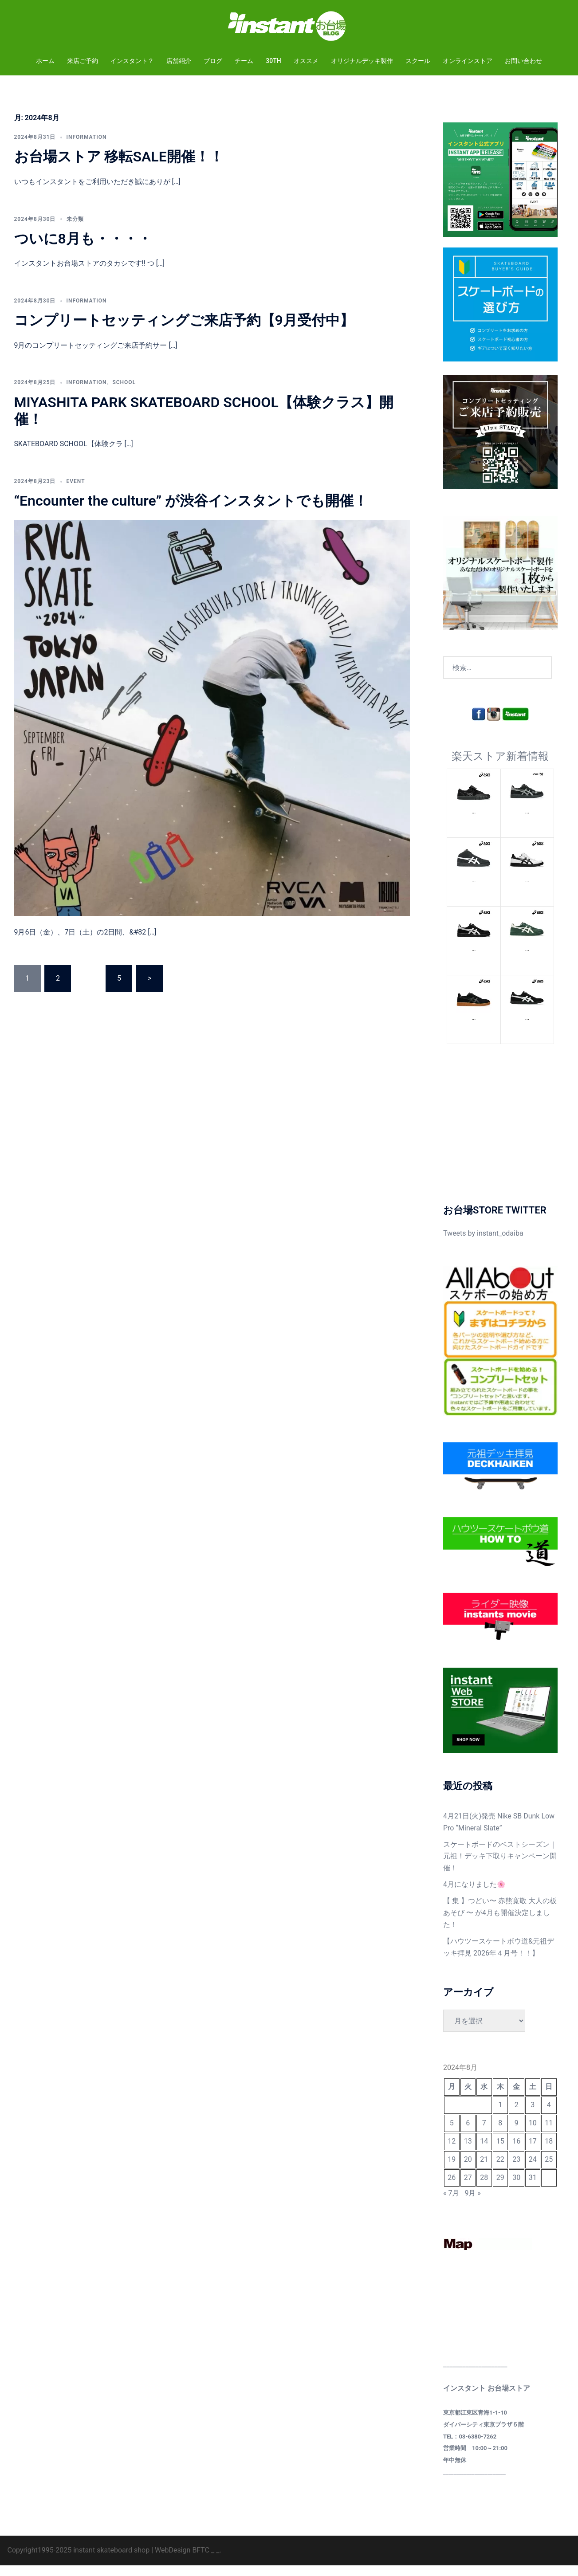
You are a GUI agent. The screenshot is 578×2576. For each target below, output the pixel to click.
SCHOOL (124, 393)
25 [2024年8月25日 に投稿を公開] (549, 2170)
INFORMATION (87, 148)
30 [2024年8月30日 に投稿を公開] (516, 2188)
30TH (273, 60)
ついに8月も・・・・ (83, 249)
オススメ (306, 60)
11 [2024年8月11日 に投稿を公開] (549, 2133)
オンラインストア (467, 60)
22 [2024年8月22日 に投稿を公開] (500, 2170)
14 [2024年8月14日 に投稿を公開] (484, 2152)
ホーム (45, 60)
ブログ (213, 60)
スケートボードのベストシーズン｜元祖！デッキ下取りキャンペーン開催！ (500, 1867)
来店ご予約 (82, 60)
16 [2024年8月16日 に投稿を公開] (516, 2152)
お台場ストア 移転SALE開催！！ (119, 167)
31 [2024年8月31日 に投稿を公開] (533, 2188)
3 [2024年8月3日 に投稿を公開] (533, 2115)
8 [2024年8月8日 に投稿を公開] (500, 2133)
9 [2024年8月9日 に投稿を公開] (517, 2133)
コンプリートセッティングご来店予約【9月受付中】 (184, 330)
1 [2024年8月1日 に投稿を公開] (500, 2115)
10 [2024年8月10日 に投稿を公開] (533, 2133)
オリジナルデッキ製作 (362, 60)
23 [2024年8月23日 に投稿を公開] (516, 2170)
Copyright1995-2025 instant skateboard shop (79, 2560)
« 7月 (451, 2203)
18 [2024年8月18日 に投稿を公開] (549, 2152)
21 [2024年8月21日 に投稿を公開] (484, 2170)
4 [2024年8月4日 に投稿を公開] (549, 2115)
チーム (244, 60)
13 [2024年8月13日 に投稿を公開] (468, 2152)
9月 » (472, 2203)
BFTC (200, 2560)
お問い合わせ (523, 60)
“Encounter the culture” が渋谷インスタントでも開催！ (191, 511)
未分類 (75, 230)
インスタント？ (132, 60)
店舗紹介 (178, 60)
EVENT (76, 492)
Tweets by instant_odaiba (483, 1244)
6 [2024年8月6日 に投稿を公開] (468, 2133)
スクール (417, 60)
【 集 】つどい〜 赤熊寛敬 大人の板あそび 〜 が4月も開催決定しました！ (500, 1923)
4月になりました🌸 (474, 1895)
